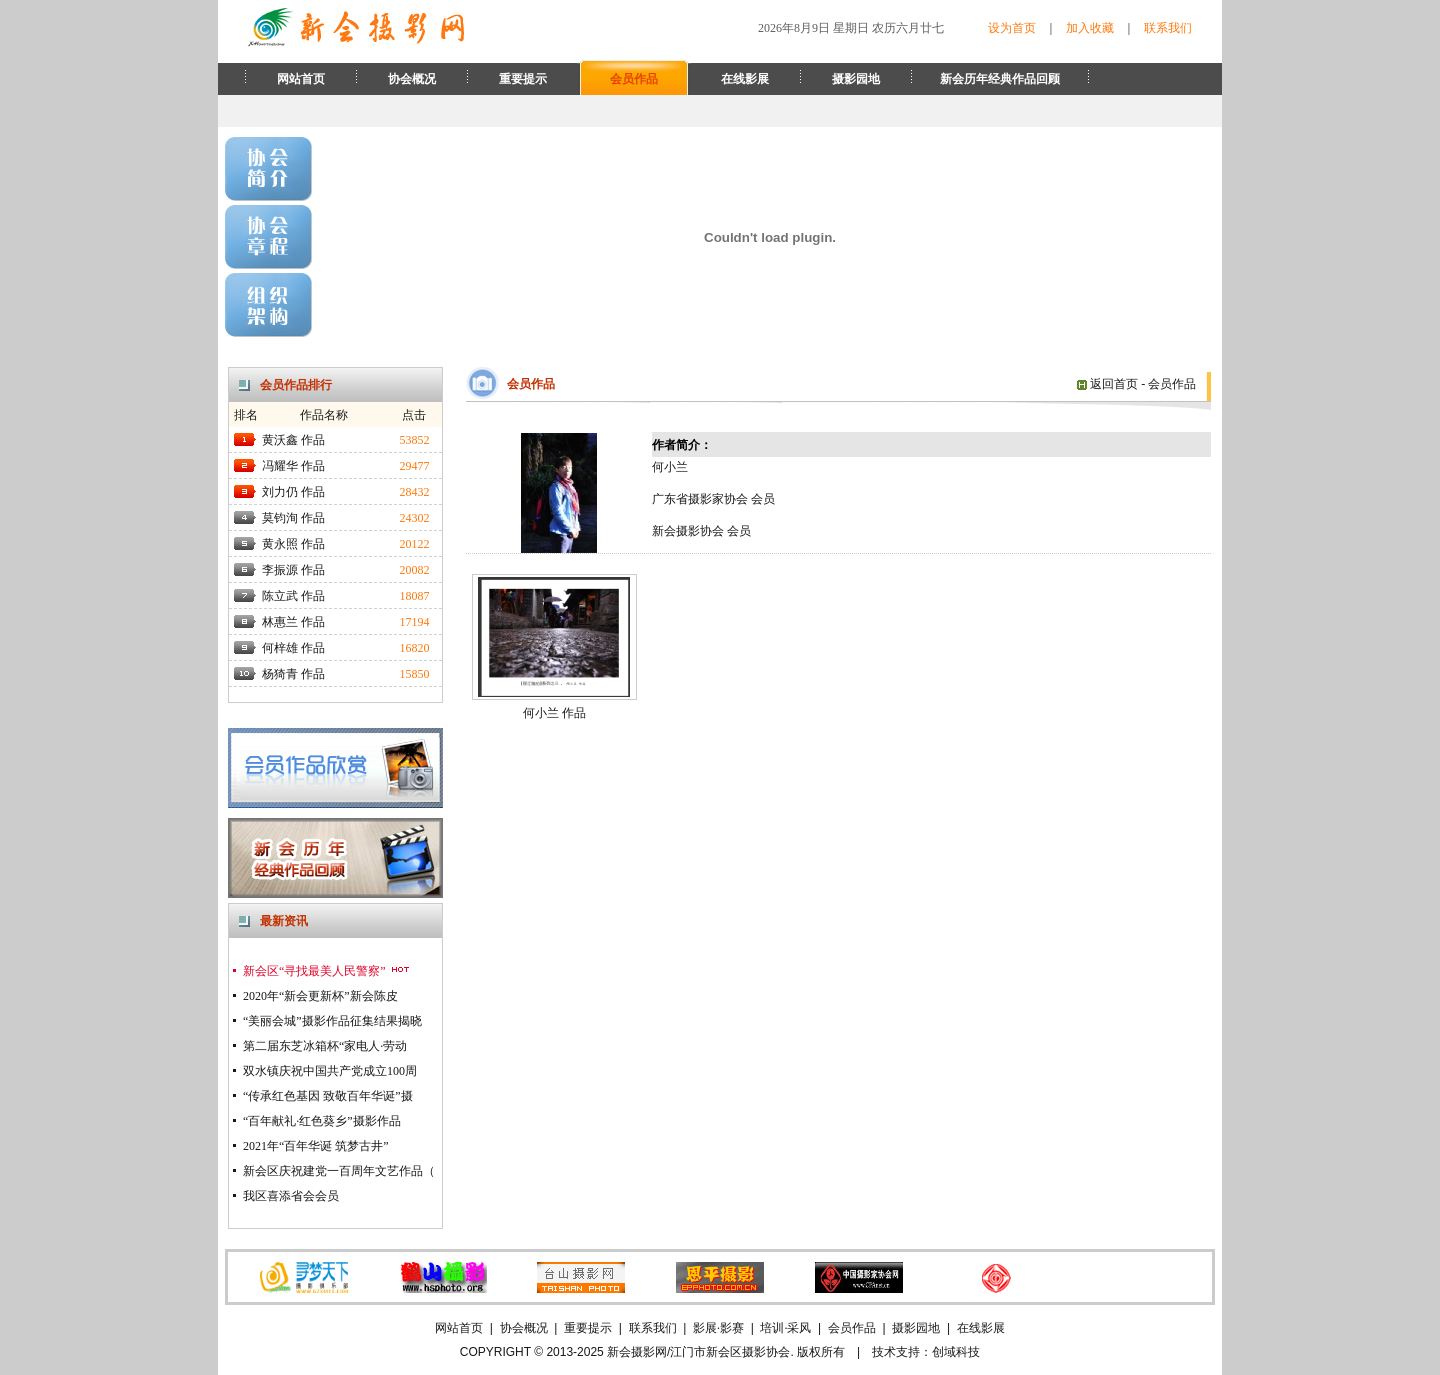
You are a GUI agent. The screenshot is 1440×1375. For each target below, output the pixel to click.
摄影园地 (856, 79)
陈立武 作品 (293, 596)
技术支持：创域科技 (926, 1352)
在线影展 (745, 79)
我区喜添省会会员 (291, 1196)
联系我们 (1168, 28)
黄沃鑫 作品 (293, 440)
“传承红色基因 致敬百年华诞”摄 (328, 1096)
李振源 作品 (293, 570)
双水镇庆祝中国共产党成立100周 (330, 1071)
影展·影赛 (718, 1328)
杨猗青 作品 (293, 674)
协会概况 (412, 79)
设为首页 (1012, 28)
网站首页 (301, 79)
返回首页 (1107, 384)
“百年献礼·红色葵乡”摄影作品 (322, 1121)
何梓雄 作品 (293, 648)
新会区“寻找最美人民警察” (327, 971)
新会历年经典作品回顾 (1000, 79)
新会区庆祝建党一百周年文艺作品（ (339, 1171)
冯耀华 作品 (293, 466)
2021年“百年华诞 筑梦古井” (316, 1146)
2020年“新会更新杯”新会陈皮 (320, 996)
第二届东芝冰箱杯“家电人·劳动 (325, 1046)
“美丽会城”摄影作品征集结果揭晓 (332, 1021)
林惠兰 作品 (293, 622)
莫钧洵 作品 (293, 518)
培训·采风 (785, 1328)
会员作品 (634, 79)
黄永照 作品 (293, 544)
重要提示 (523, 79)
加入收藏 (1090, 28)
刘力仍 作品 (293, 492)
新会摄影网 (637, 1352)
